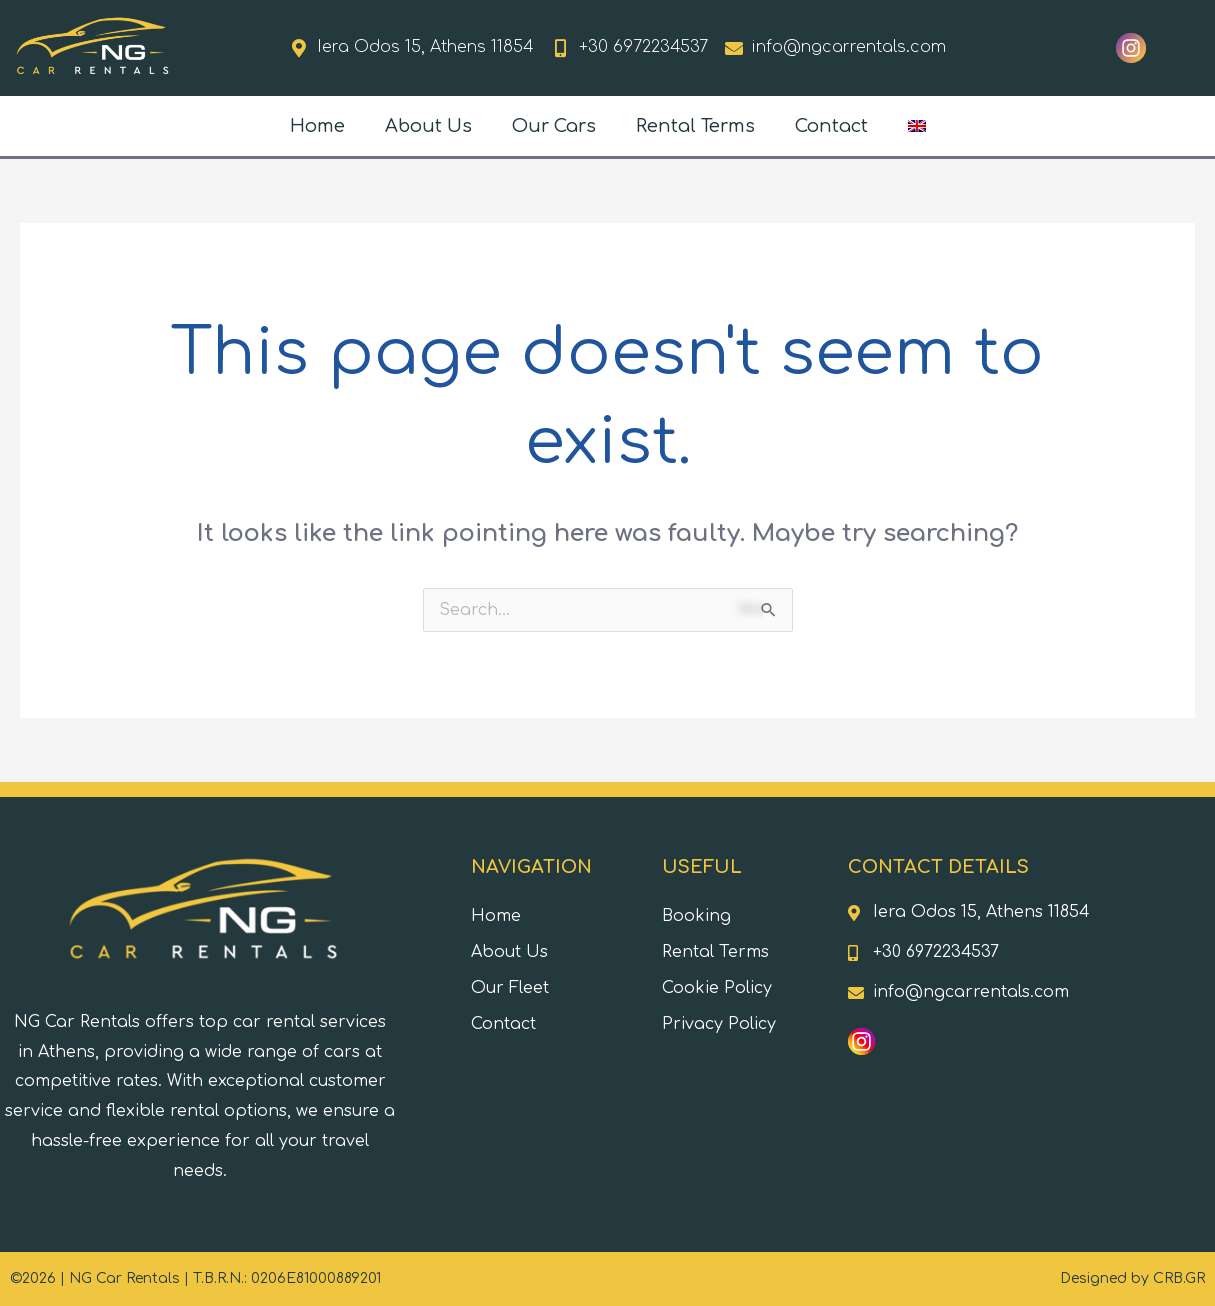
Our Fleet (510, 988)
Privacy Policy (719, 1024)
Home (317, 126)
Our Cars (554, 126)
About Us (428, 126)
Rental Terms (695, 126)
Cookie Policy (717, 988)
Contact (831, 126)
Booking (696, 916)
